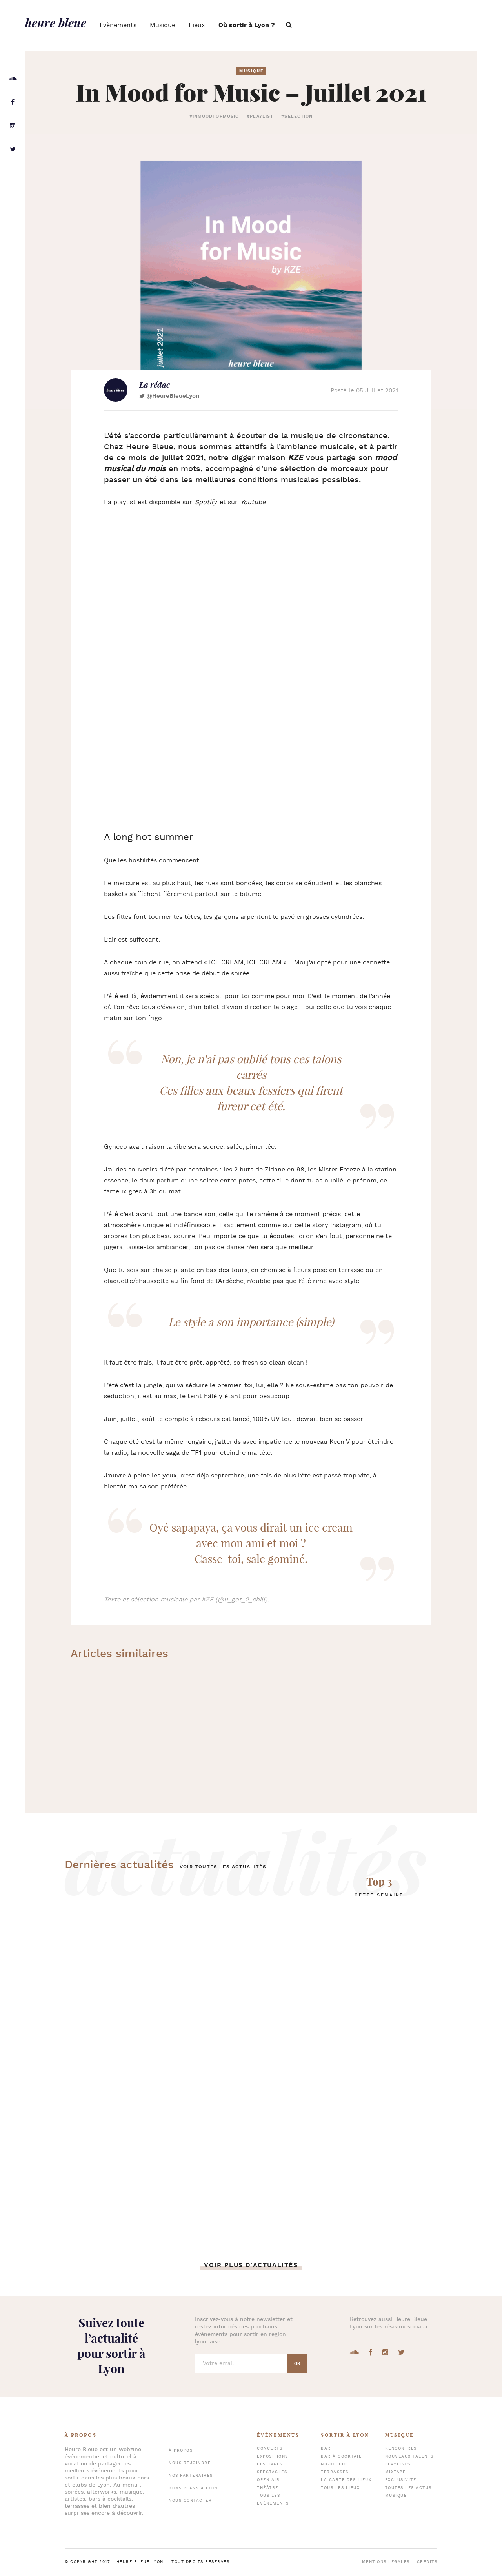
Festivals (270, 2464)
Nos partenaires (191, 2475)
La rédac (154, 384)
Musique (162, 25)
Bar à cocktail (341, 2456)
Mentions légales (386, 2562)
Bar (326, 2448)
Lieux (197, 25)
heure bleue (55, 22)
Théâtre (267, 2487)
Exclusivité (401, 2480)
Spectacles (272, 2472)
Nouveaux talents (409, 2456)
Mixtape (395, 2472)
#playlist (260, 116)
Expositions (272, 2456)
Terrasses (335, 2472)
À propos (181, 2450)
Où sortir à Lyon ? (246, 25)
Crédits (427, 2562)
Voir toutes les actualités (223, 1867)
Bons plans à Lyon (193, 2488)
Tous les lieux (340, 2487)
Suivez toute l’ (111, 2345)
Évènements (118, 25)
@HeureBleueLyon (173, 396)
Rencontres (401, 2448)
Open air (268, 2480)
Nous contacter (190, 2500)
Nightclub (335, 2464)
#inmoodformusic (214, 116)
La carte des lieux (346, 2480)
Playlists (398, 2464)
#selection (297, 116)
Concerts (269, 2448)
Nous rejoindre (190, 2463)
